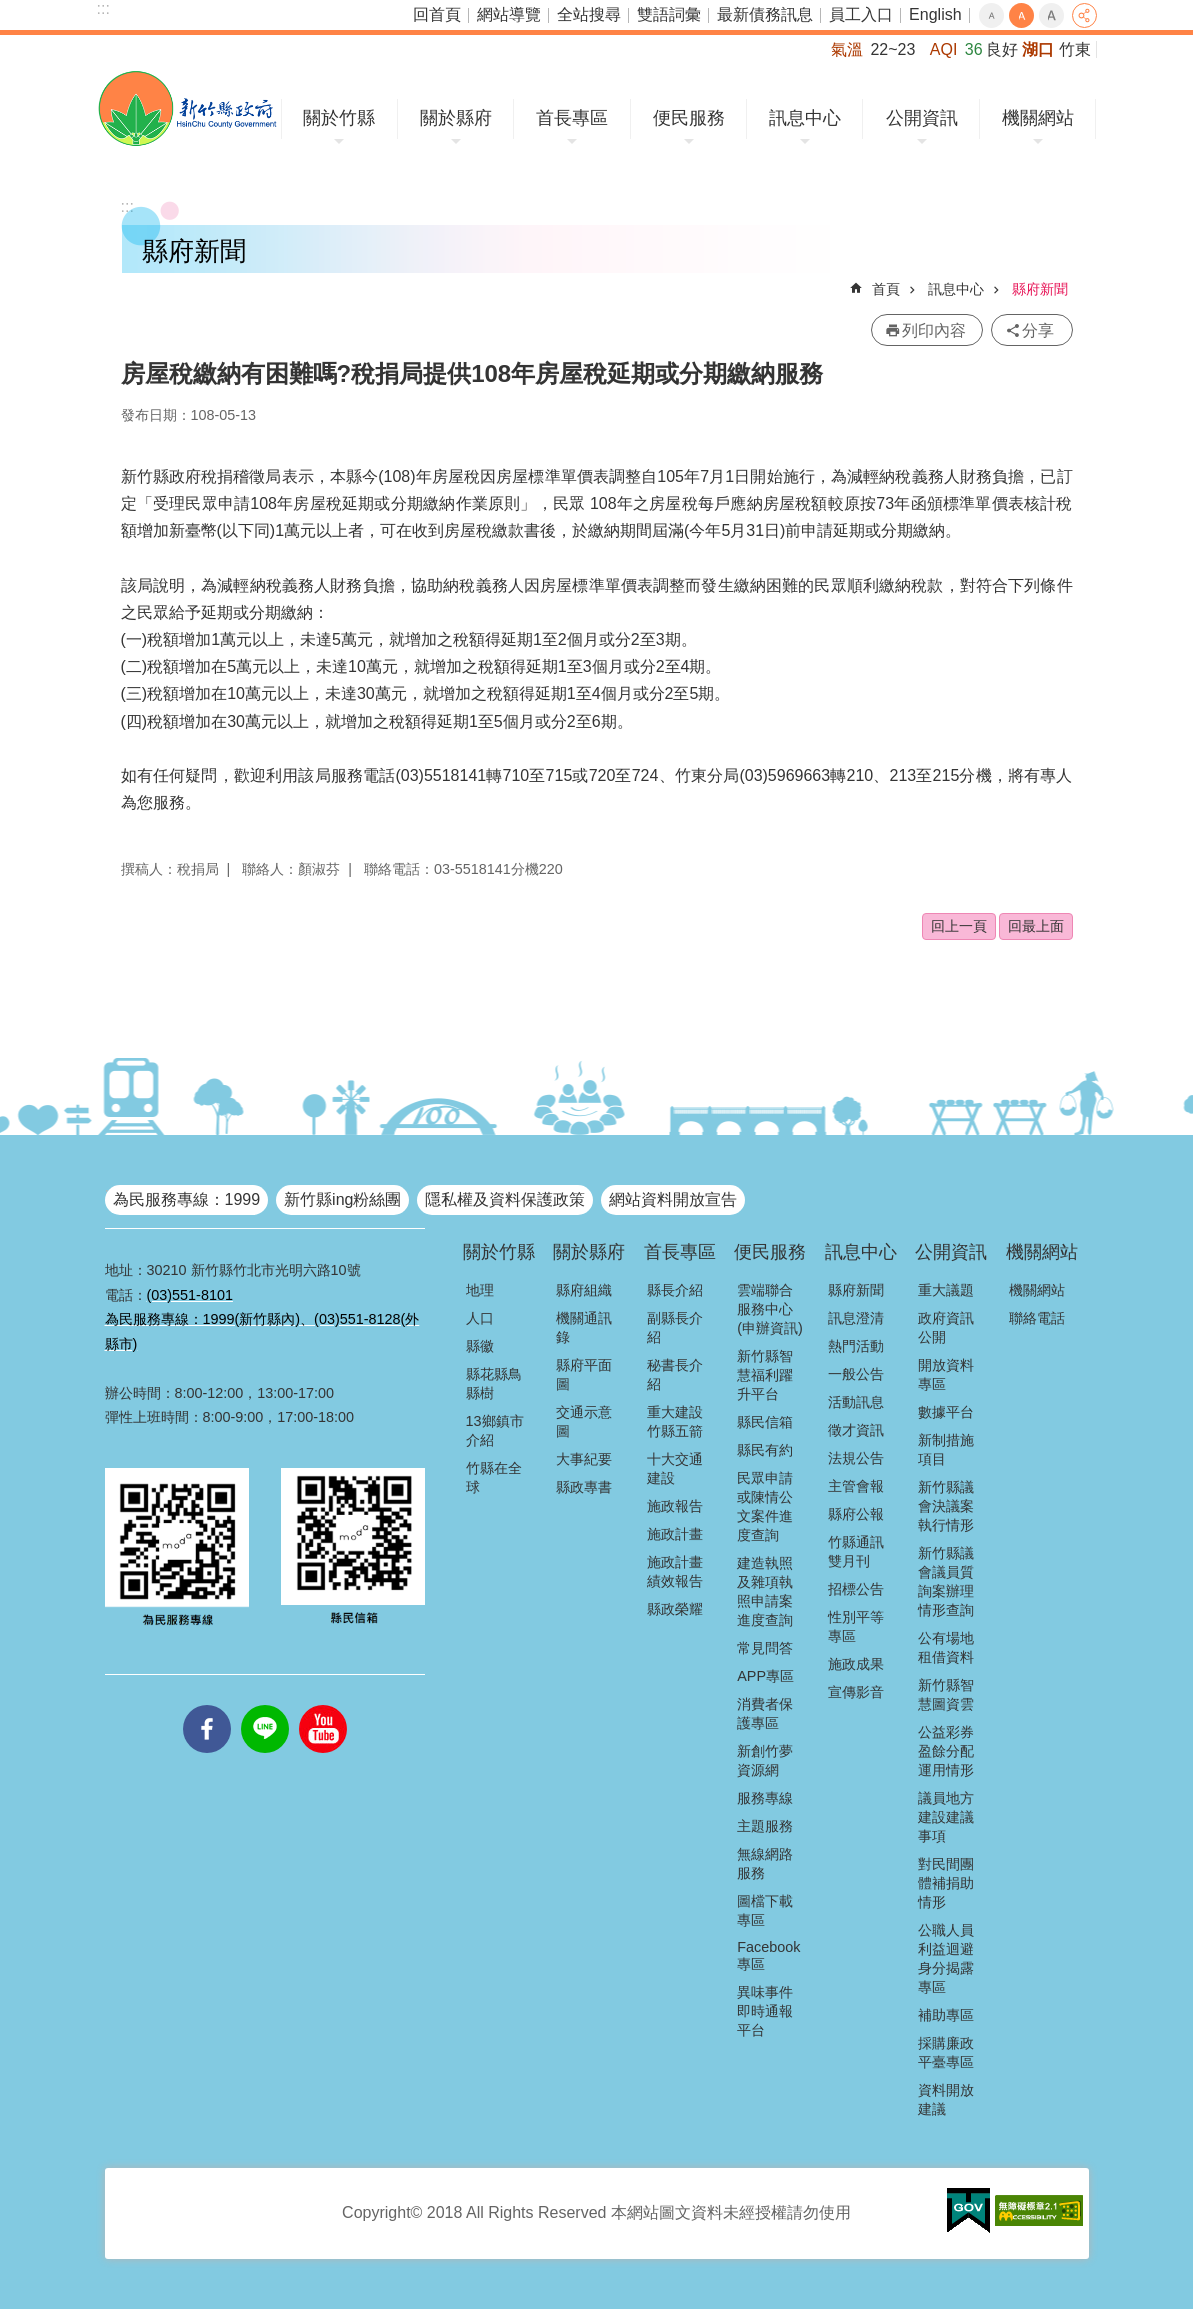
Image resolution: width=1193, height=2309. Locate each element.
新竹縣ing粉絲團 (342, 1199)
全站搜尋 (589, 14)
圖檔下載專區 (765, 1910)
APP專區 (765, 1676)
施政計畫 (675, 1534)
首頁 (886, 289)
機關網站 (1038, 118)
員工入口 (861, 14)
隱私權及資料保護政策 (505, 1199)
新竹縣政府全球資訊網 (187, 108)
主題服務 (765, 1826)
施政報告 (675, 1506)
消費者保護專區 (765, 1713)
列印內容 (934, 330)
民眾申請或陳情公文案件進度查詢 (765, 1506)
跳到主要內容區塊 (10, 10)
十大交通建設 (675, 1468)
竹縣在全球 (494, 1477)
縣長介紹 (675, 1290)
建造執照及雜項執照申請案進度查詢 (765, 1591)
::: (103, 8)
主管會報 (856, 1486)
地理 (480, 1290)
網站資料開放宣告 (673, 1199)
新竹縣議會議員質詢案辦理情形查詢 (946, 1581)
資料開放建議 (946, 2099)
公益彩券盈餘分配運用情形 (946, 1751)
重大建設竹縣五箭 (675, 1421)
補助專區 (946, 2015)
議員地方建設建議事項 (946, 1817)
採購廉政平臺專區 (946, 2052)
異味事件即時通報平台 (765, 2011)
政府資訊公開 (946, 1327)
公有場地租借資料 (946, 1647)
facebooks (207, 1705)
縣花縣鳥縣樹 (494, 1383)
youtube (323, 1705)
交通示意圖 (584, 1421)
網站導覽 (509, 14)
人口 (480, 1318)
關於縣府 (456, 118)
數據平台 (946, 1412)
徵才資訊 (856, 1430)
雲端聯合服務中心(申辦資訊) (770, 1309)
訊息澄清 (856, 1318)
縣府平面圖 (584, 1374)
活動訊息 (856, 1402)
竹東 (1075, 49)
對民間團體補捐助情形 (946, 1883)
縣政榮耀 (675, 1609)
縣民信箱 (765, 1422)
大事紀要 (584, 1459)
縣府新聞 (1040, 289)
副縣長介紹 (675, 1327)
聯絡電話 (1037, 1318)
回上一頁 (959, 926)
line (265, 1705)
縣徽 (480, 1346)
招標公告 (856, 1589)
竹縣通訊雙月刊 (856, 1551)
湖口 (1038, 49)
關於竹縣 (339, 118)
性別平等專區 (856, 1626)
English (935, 14)
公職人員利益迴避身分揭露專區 (946, 1958)
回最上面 (1036, 926)
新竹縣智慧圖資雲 (946, 1694)
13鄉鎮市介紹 (495, 1430)
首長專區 (572, 118)
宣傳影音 (856, 1692)
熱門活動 (856, 1346)
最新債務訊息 (765, 14)
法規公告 (856, 1458)
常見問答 (765, 1648)
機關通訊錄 (584, 1327)
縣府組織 (584, 1290)
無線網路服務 (765, 1863)
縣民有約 (765, 1450)
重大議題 (946, 1290)
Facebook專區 (768, 1955)
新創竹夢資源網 (765, 1760)
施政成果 (856, 1664)
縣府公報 (856, 1514)
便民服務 (689, 118)
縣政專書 (584, 1487)
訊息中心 (805, 118)
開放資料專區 (946, 1374)
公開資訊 (922, 118)
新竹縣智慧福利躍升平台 (765, 1375)
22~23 (892, 49)
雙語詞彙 (669, 14)
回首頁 (437, 14)
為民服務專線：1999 (187, 1199)
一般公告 (856, 1374)
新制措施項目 (946, 1449)
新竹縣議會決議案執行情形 (946, 1506)
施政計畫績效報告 (675, 1571)
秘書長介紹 (675, 1374)
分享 (1084, 15)
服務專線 (765, 1798)
